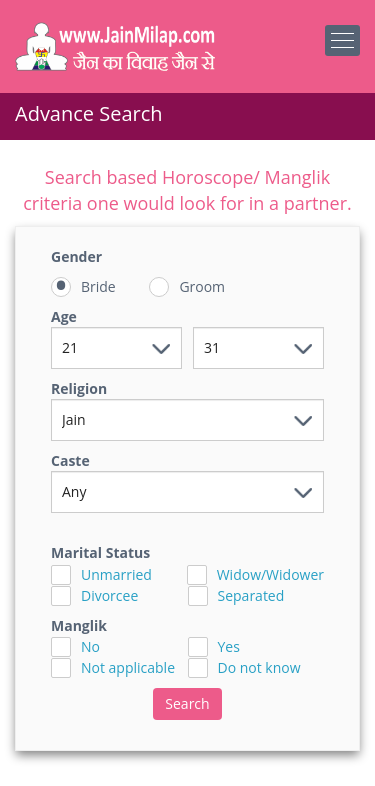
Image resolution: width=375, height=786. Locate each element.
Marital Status (100, 552)
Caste (70, 460)
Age (64, 316)
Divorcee (109, 595)
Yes (229, 646)
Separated (251, 595)
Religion (79, 388)
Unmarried (116, 574)
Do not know (259, 667)
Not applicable (128, 667)
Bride (98, 286)
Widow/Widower (270, 574)
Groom (202, 286)
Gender (76, 256)
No (90, 646)
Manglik (79, 625)
